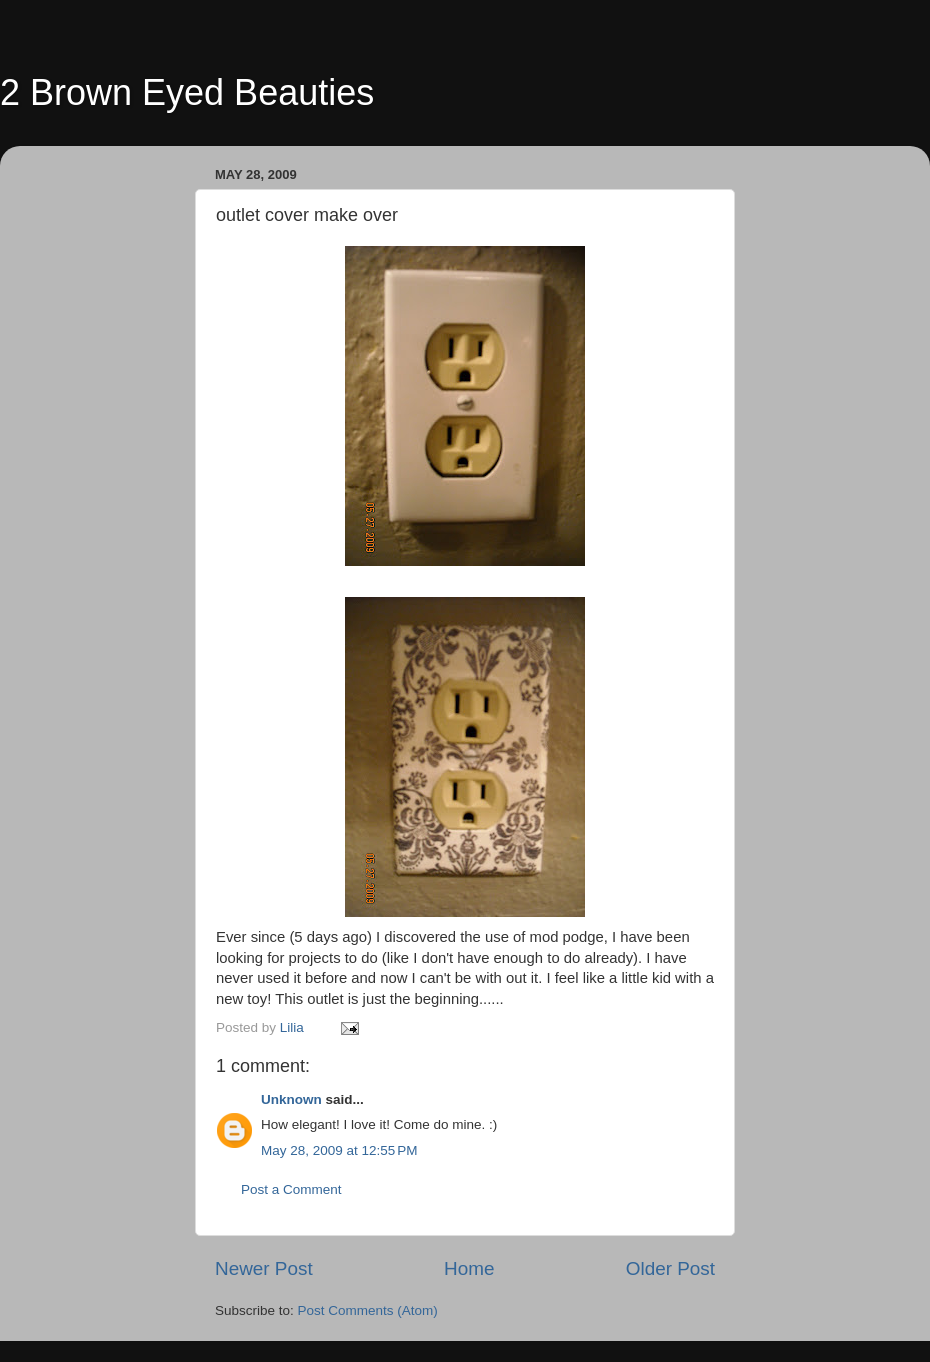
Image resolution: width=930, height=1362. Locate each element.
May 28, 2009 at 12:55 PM (339, 1150)
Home (469, 1268)
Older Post (670, 1268)
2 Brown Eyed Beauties (187, 92)
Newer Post (264, 1268)
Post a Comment (291, 1189)
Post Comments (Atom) (368, 1310)
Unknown (291, 1099)
